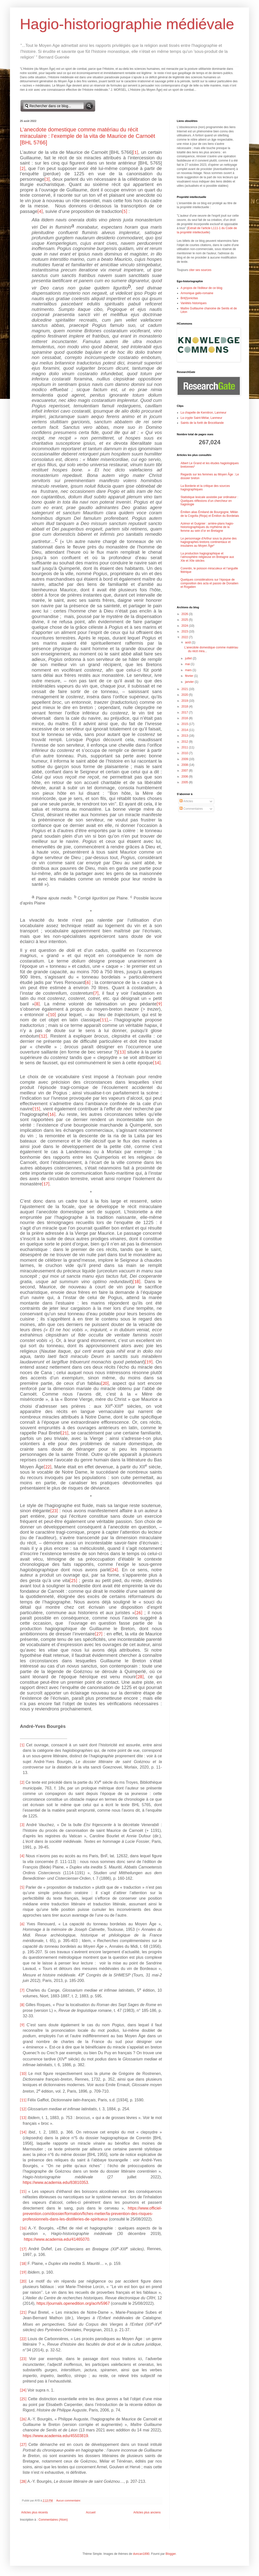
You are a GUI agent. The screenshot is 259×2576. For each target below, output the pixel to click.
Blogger (171, 2554)
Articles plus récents (34, 2512)
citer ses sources (200, 270)
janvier (190, 682)
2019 (185, 701)
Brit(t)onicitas (189, 298)
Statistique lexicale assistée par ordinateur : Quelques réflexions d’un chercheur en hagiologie (209, 500)
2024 (185, 625)
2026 (185, 614)
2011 (185, 747)
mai (188, 664)
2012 (185, 741)
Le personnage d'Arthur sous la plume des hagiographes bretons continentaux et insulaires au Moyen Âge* (209, 542)
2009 (185, 759)
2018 (185, 706)
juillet (189, 658)
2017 (185, 712)
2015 (185, 724)
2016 (185, 718)
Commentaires (191, 808)
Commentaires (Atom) (53, 2519)
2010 (185, 753)
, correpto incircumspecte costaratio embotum (111, 357)
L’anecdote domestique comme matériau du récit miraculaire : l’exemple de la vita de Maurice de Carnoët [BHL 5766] (87, 136)
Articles (186, 801)
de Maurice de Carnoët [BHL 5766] (91, 152)
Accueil (91, 2512)
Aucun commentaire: (69, 2500)
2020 (185, 695)
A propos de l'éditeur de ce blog (201, 288)
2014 (185, 730)
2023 (185, 631)
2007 (185, 770)
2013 (185, 735)
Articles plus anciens (147, 2512)
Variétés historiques (194, 303)
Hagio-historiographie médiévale (127, 24)
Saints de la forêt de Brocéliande (202, 423)
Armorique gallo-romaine (197, 293)
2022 (185, 637)
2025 (185, 620)
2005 (185, 782)
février (189, 676)
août (188, 642)
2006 (185, 776)
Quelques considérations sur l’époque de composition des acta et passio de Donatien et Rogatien (209, 583)
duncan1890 (141, 2554)
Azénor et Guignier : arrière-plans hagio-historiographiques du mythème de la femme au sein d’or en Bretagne (207, 527)
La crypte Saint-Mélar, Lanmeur (201, 418)
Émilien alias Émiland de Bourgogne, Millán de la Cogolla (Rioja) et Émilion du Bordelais (210, 513)
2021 (185, 689)
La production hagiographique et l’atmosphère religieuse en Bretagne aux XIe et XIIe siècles (207, 557)
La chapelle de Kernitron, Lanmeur (203, 412)
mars (189, 670)
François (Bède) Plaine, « (72, 1867)
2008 (185, 765)
